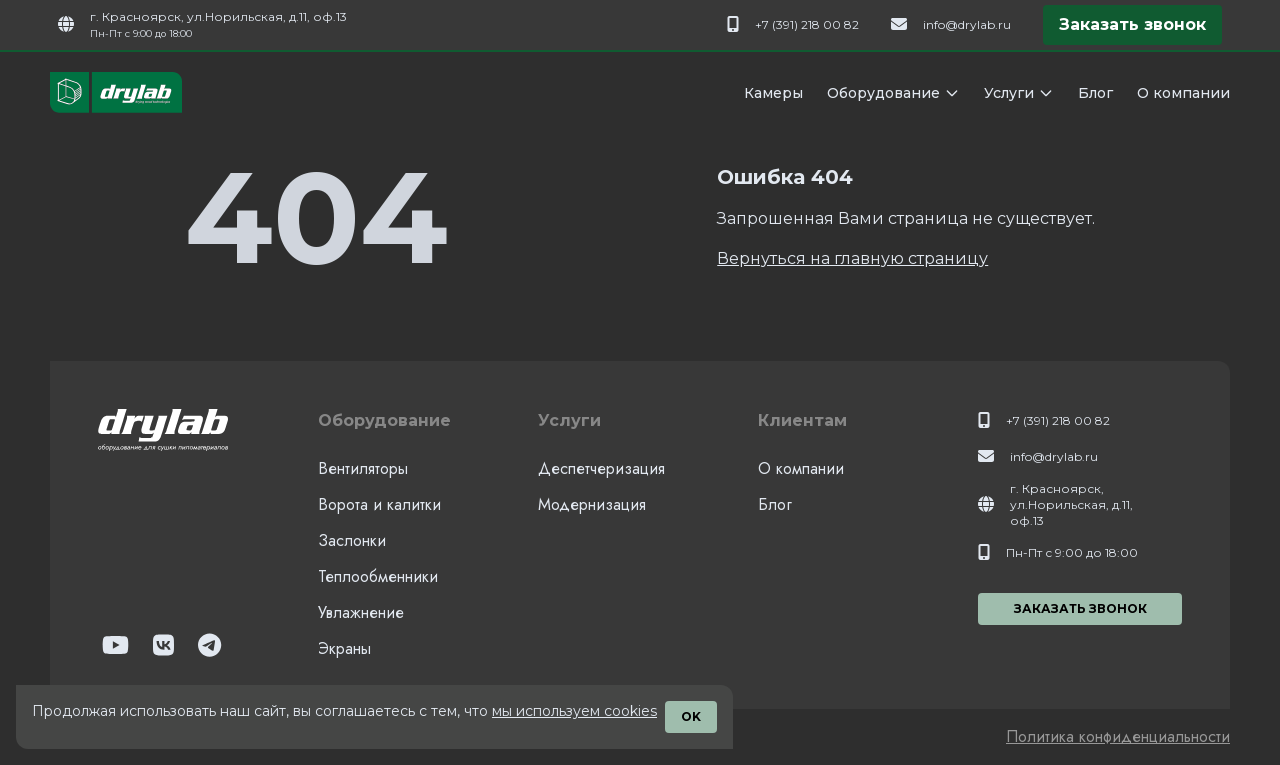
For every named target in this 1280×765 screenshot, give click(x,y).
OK (691, 716)
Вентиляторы (363, 468)
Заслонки (352, 540)
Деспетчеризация (601, 468)
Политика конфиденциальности (1118, 736)
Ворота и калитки (379, 504)
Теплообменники (378, 576)
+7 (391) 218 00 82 (807, 24)
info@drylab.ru (967, 24)
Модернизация (592, 504)
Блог (1095, 93)
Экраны (344, 648)
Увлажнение (361, 612)
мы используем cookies (574, 711)
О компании (1183, 93)
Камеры (773, 93)
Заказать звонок (1132, 24)
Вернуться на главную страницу (852, 258)
